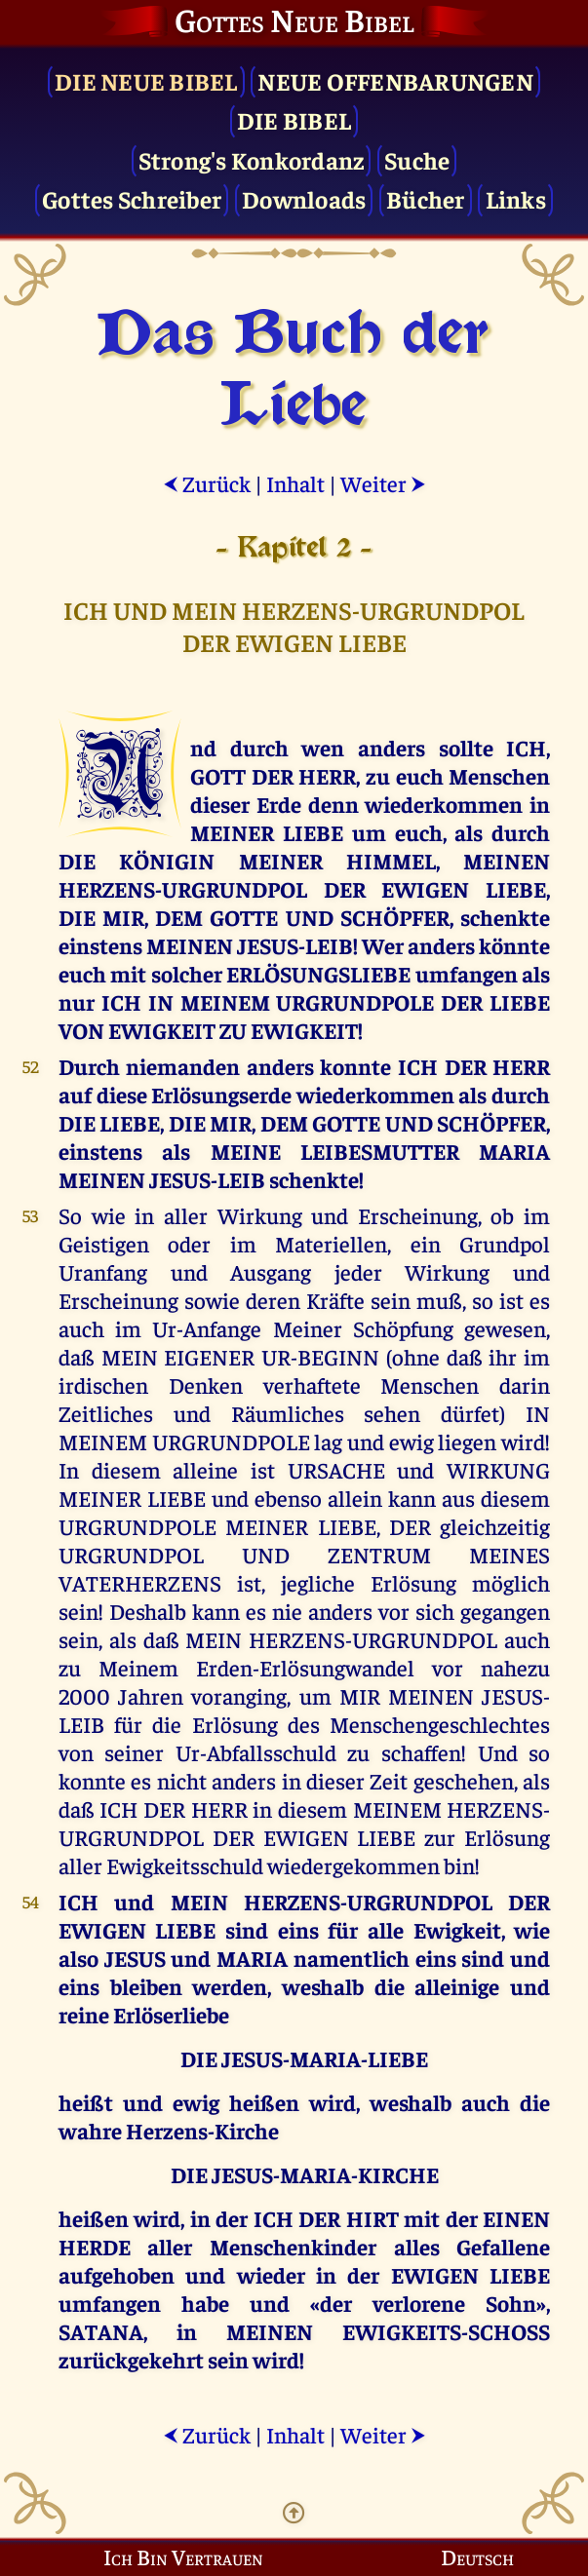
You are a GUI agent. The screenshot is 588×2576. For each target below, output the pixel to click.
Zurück (207, 483)
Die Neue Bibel (146, 80)
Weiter (383, 483)
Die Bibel (294, 119)
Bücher (425, 198)
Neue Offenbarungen (395, 80)
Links (516, 198)
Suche (417, 159)
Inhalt (295, 483)
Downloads (304, 198)
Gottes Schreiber (131, 198)
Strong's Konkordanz (251, 159)
